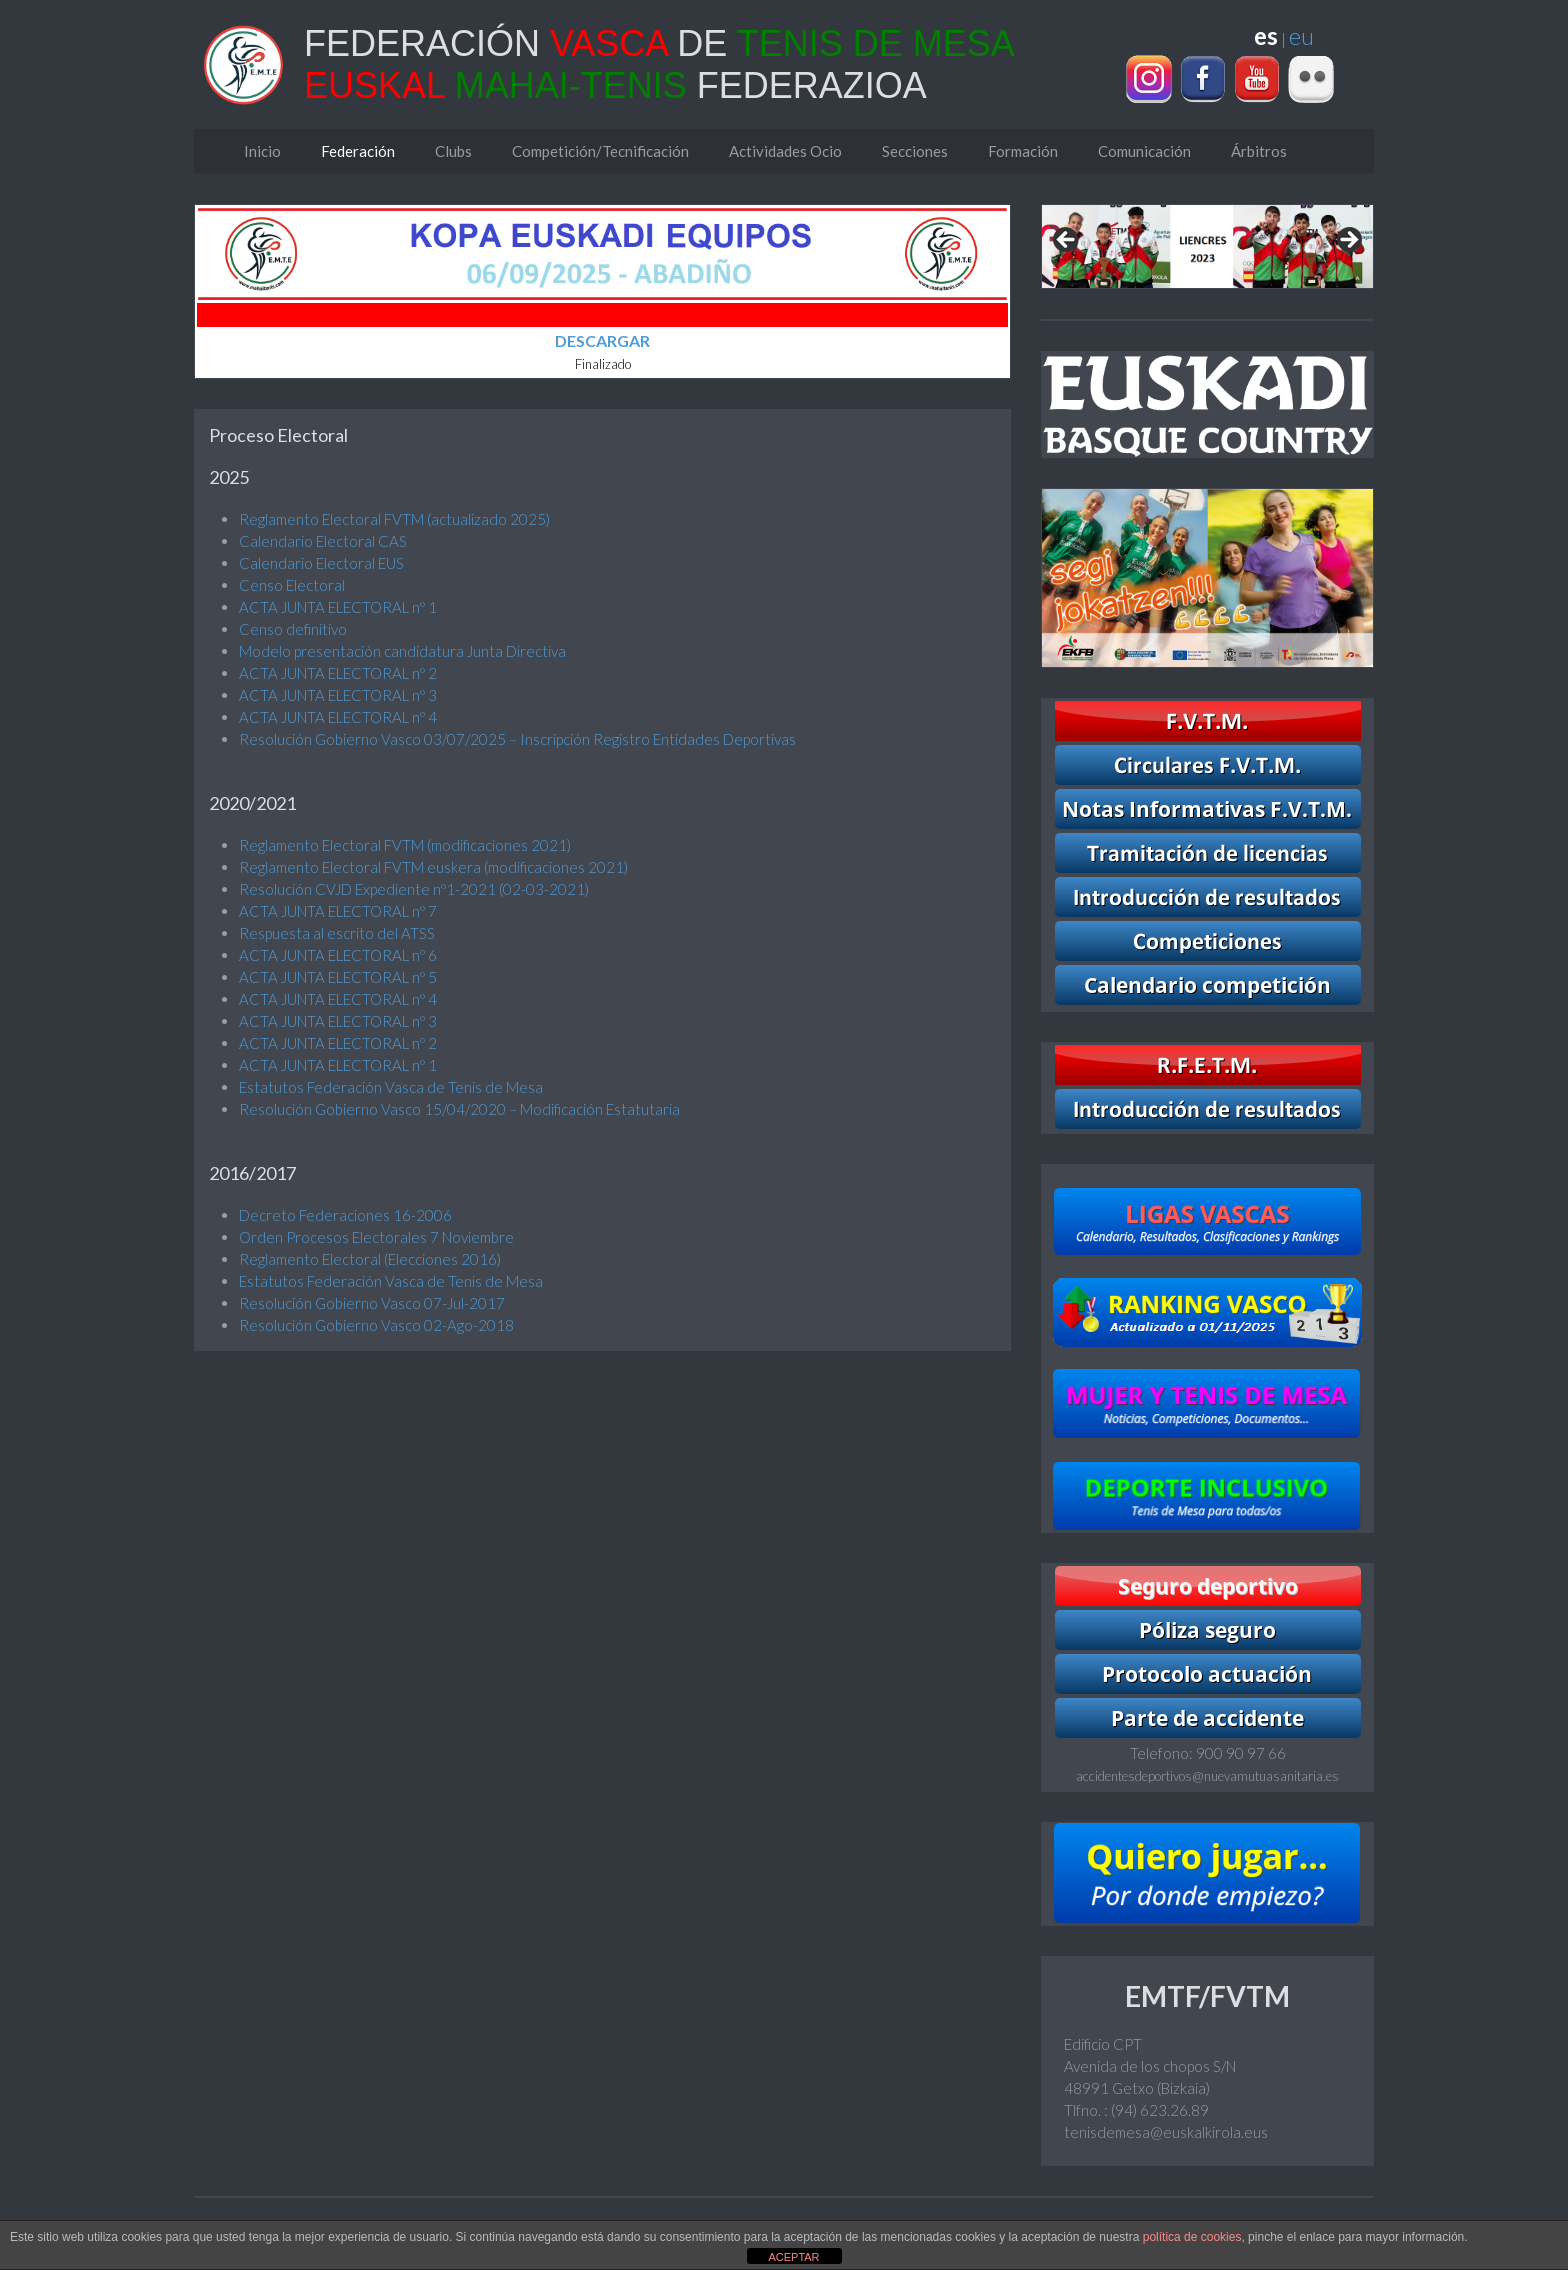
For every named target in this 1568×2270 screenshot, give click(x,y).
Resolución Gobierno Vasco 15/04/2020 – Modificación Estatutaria (459, 1109)
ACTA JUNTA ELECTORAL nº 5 (338, 977)
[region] (1207, 246)
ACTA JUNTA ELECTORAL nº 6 (338, 955)
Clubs (453, 151)
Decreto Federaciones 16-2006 (345, 1215)
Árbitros (1259, 151)
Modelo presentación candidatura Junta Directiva (402, 651)
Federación (358, 151)
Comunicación (1144, 151)
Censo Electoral (292, 585)
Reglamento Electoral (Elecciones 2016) (370, 1259)
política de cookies (1192, 2237)
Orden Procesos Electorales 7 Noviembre (376, 1237)
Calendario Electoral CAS (323, 541)
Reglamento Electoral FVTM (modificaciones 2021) (405, 845)
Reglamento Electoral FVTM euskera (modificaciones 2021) (433, 867)
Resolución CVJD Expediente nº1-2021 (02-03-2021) (414, 889)
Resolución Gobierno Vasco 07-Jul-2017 (372, 1303)
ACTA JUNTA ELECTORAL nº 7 (338, 911)
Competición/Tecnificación (600, 151)
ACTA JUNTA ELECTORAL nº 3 (338, 695)
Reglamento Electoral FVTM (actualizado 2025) (394, 519)
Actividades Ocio (785, 151)
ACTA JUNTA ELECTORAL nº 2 (338, 673)
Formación (1023, 151)
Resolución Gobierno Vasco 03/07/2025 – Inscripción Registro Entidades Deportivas (517, 739)
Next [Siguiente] (1348, 241)
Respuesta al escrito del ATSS (337, 933)
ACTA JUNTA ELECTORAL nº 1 (338, 607)
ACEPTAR (793, 2257)
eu (1301, 35)
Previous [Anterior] (1067, 241)
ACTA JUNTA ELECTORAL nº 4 (338, 717)
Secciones (915, 151)
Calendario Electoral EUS (321, 563)
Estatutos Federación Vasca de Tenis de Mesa (391, 1087)
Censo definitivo (293, 629)
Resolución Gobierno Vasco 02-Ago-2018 (376, 1325)
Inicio (262, 151)
